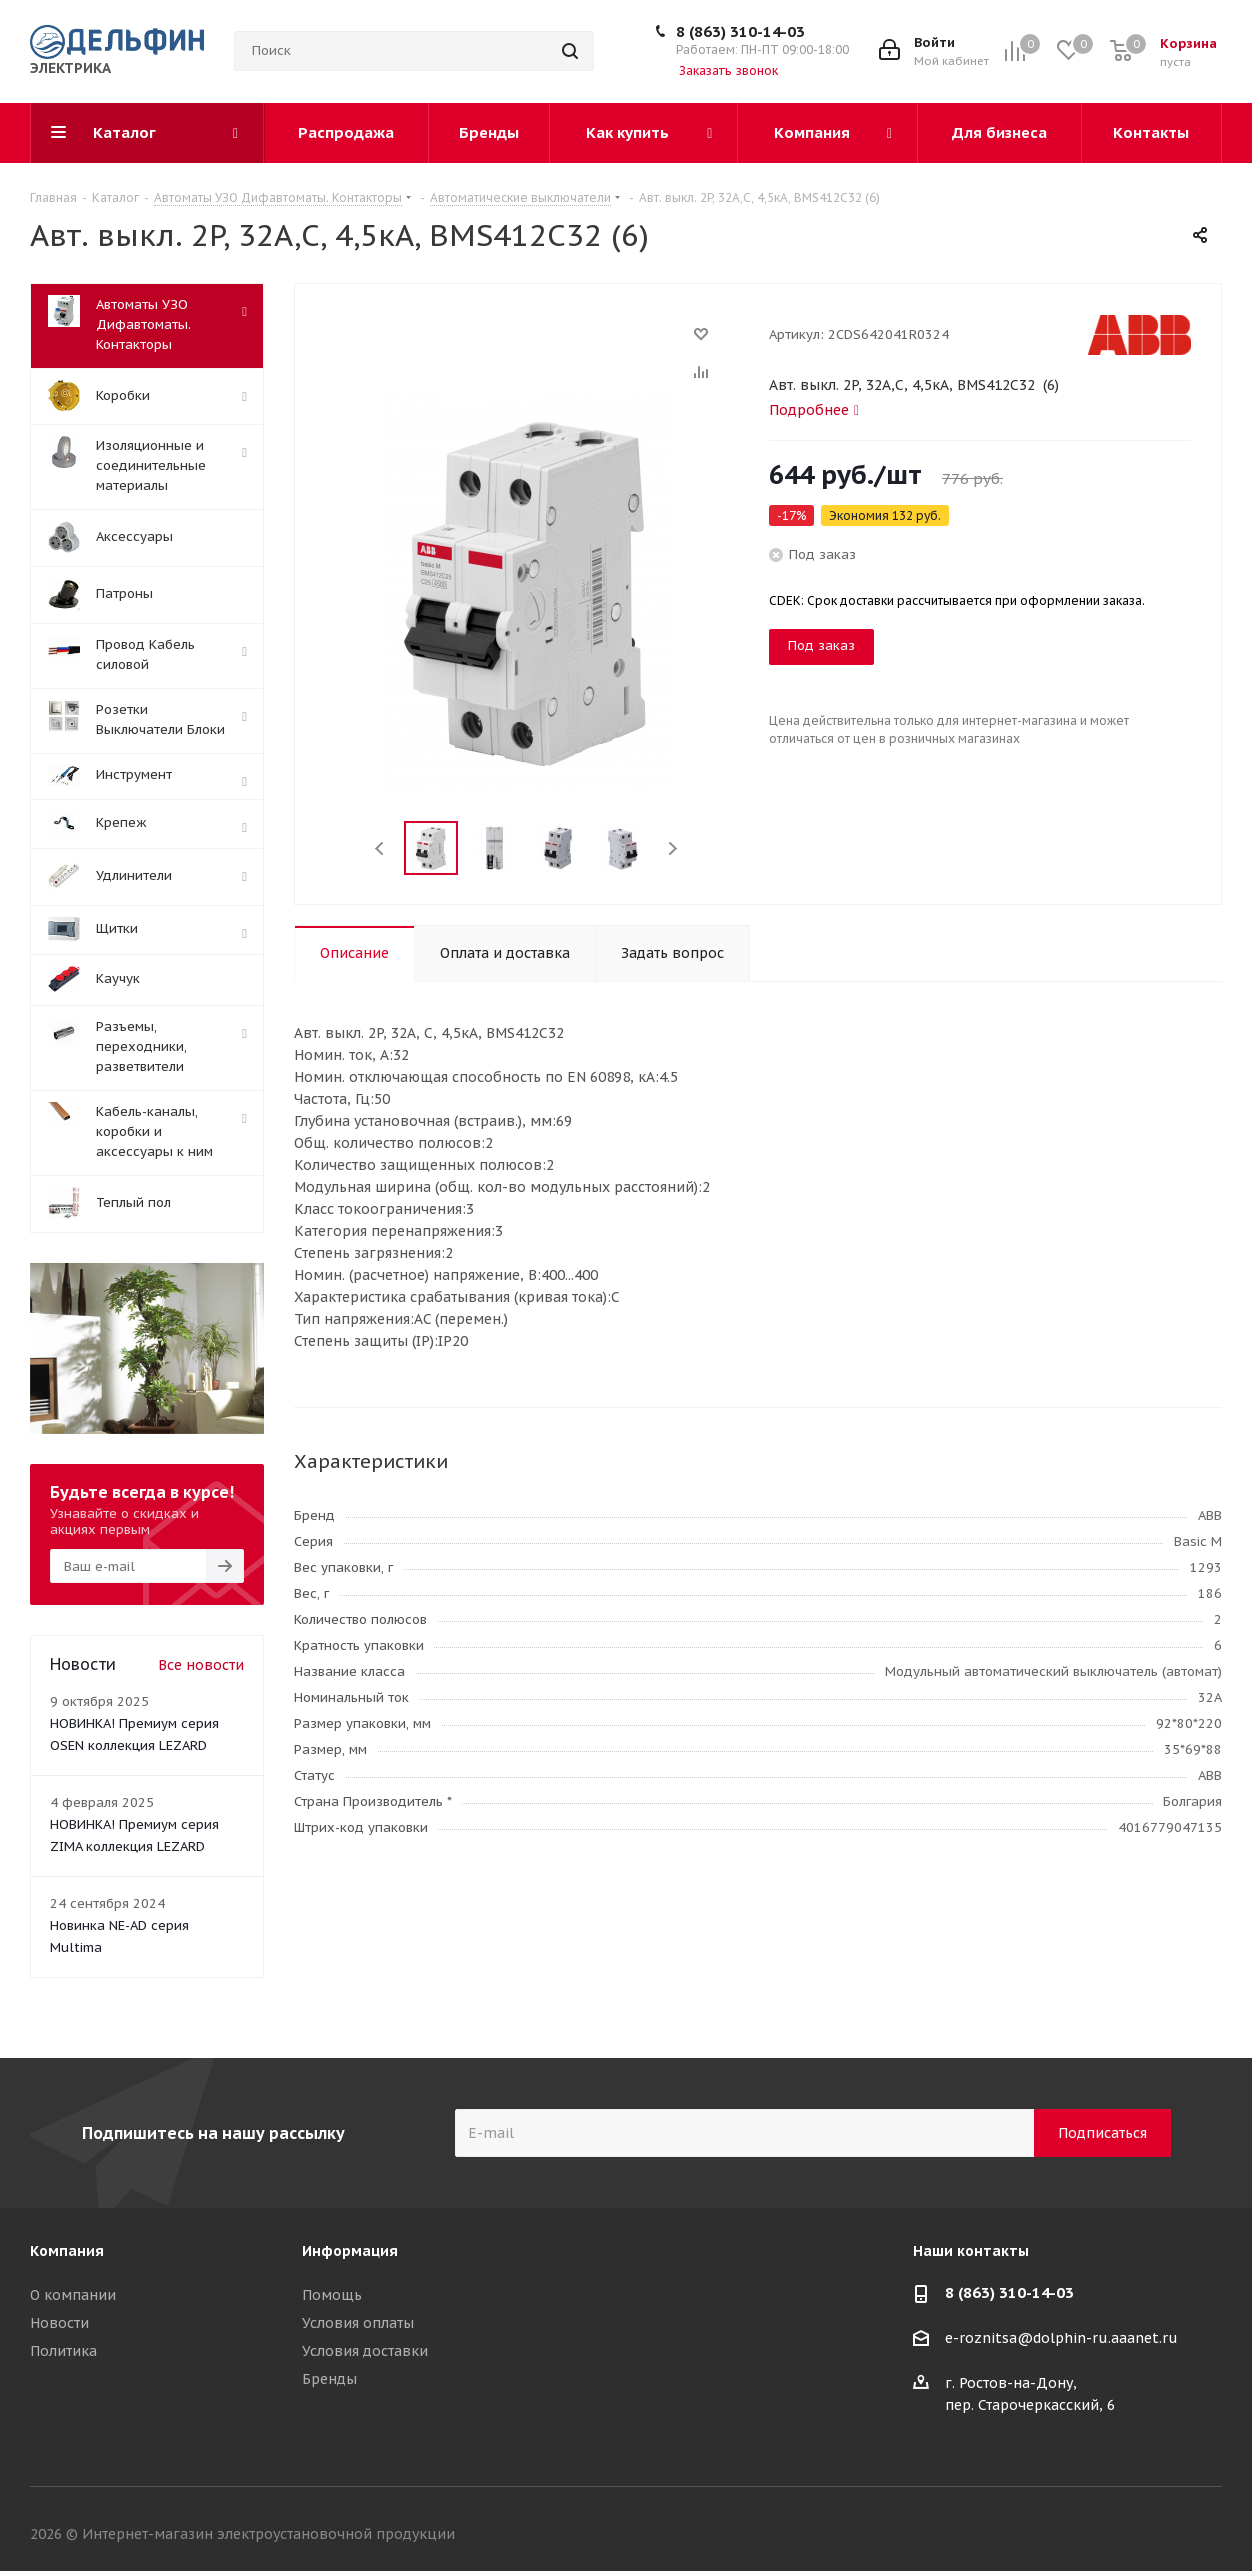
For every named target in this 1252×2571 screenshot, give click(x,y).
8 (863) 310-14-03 (740, 31)
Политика (63, 2351)
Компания (67, 2251)
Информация (350, 2251)
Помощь (332, 2295)
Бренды (329, 2379)
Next (672, 848)
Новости (59, 2323)
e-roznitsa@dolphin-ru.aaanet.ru (1061, 2339)
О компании (73, 2295)
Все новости (201, 1665)
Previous (380, 848)
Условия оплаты (358, 2323)
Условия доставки (365, 2351)
